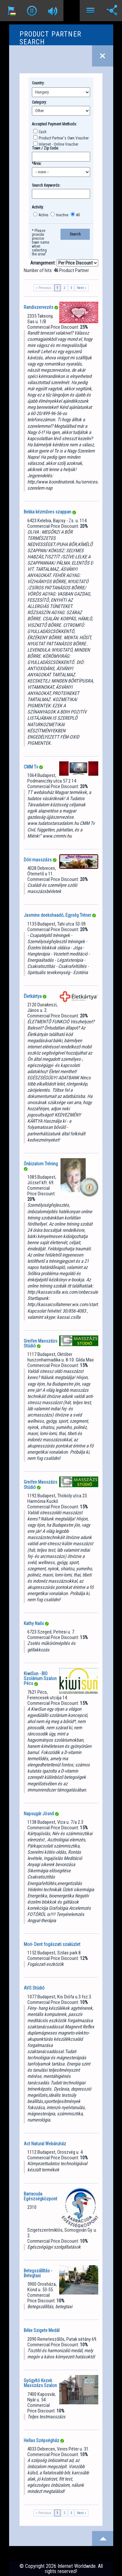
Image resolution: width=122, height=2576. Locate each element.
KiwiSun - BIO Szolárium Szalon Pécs (40, 1678)
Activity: (38, 207)
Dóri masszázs (38, 859)
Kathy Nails (34, 1623)
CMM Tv (31, 767)
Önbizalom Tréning (41, 1163)
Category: (39, 102)
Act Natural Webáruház (45, 2143)
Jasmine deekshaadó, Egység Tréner (57, 915)
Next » (81, 288)
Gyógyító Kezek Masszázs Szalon (40, 2383)
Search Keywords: (46, 185)
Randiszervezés (38, 307)
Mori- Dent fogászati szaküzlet (52, 1944)
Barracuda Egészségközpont (40, 2196)
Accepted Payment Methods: (54, 124)
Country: (38, 83)
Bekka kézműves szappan (47, 511)
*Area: (37, 163)
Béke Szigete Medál (42, 2330)
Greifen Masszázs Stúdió (40, 1343)
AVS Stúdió (34, 1988)
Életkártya (33, 996)
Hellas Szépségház (41, 2440)
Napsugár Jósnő (39, 1813)
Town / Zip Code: (45, 148)
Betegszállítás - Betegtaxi (38, 2273)
